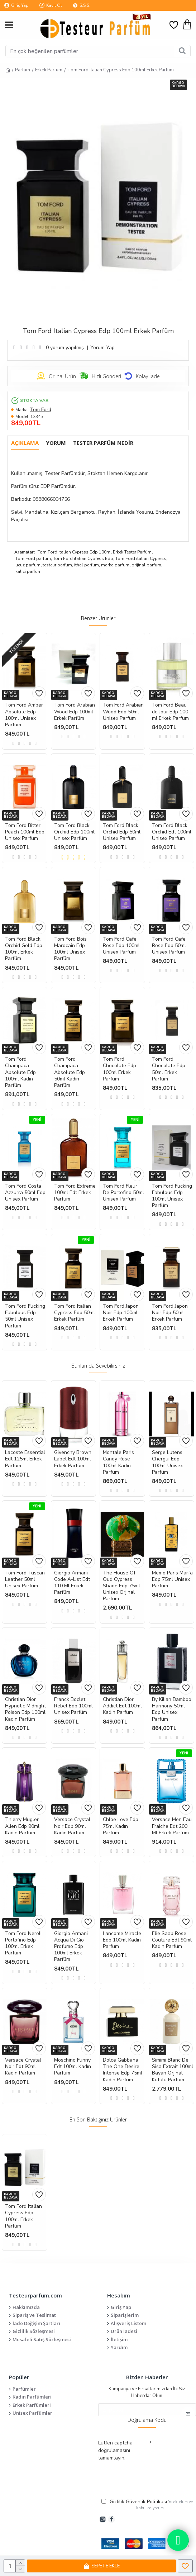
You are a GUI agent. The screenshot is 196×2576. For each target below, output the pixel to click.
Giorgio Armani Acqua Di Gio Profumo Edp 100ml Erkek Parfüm (71, 1946)
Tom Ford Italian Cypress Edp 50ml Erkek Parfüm (74, 1312)
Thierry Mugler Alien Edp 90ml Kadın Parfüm (22, 1826)
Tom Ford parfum (33, 558)
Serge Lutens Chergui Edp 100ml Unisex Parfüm (167, 1462)
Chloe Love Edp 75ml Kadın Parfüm (120, 1826)
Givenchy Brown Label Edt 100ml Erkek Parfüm (72, 1459)
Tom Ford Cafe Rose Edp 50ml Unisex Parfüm (169, 945)
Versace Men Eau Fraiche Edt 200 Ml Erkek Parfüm (172, 1826)
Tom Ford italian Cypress (140, 558)
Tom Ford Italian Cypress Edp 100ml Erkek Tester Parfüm (95, 552)
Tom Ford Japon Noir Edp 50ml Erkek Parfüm (170, 1312)
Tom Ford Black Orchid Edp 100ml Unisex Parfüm (74, 832)
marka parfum (115, 565)
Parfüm (22, 70)
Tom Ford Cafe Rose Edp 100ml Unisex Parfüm (121, 945)
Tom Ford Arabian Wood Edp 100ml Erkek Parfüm (74, 711)
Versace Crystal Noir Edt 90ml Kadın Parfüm (23, 2066)
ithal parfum (86, 565)
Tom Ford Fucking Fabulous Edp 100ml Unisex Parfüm (172, 1196)
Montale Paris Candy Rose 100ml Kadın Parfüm (118, 1462)
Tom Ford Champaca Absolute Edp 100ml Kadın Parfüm (20, 1072)
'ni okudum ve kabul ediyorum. (147, 2504)
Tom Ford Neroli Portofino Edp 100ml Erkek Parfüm (23, 1943)
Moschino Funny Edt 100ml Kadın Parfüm (72, 2066)
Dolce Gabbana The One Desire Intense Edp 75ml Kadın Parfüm (122, 2070)
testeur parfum (57, 565)
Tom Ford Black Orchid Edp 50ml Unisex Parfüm (121, 832)
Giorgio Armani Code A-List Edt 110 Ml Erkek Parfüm (72, 1583)
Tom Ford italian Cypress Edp (83, 558)
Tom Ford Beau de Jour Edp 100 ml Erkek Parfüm (170, 711)
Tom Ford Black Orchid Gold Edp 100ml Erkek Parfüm (23, 949)
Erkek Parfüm (48, 70)
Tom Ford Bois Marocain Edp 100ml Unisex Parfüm (70, 949)
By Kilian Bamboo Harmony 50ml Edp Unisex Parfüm (171, 1709)
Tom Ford (40, 409)
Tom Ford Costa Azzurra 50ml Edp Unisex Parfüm (25, 1192)
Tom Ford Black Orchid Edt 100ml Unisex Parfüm (171, 832)
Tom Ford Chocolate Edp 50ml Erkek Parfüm (168, 1069)
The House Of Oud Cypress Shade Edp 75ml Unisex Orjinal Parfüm (121, 1586)
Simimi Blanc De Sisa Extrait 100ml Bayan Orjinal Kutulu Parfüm (172, 2070)
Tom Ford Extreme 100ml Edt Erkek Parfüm (75, 1192)
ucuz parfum (27, 565)
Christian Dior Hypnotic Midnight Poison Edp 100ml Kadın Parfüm (25, 1709)
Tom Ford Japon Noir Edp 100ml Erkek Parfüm (121, 1312)
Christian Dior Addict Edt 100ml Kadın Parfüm (122, 1706)
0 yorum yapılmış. (65, 347)
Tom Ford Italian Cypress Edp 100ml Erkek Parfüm (23, 2216)
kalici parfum (28, 571)
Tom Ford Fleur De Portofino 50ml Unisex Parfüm (123, 1192)
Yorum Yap (102, 347)
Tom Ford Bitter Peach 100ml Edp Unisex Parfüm (24, 832)
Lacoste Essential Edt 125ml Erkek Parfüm (25, 1459)
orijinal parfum (146, 565)
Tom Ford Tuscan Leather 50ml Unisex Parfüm (25, 1579)
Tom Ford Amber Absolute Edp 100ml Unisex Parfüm (24, 715)
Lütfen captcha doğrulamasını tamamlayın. (115, 2450)
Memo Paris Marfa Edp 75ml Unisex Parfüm (172, 1579)
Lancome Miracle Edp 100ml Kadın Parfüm (122, 1940)
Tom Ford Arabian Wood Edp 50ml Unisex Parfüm (123, 711)
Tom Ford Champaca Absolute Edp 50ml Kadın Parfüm (69, 1072)
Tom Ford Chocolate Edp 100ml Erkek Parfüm (119, 1069)
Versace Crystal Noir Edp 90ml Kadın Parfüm (72, 1826)
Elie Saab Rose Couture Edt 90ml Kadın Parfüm (172, 1940)
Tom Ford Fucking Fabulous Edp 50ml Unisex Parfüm (25, 1316)
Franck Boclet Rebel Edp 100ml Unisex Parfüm (73, 1706)
